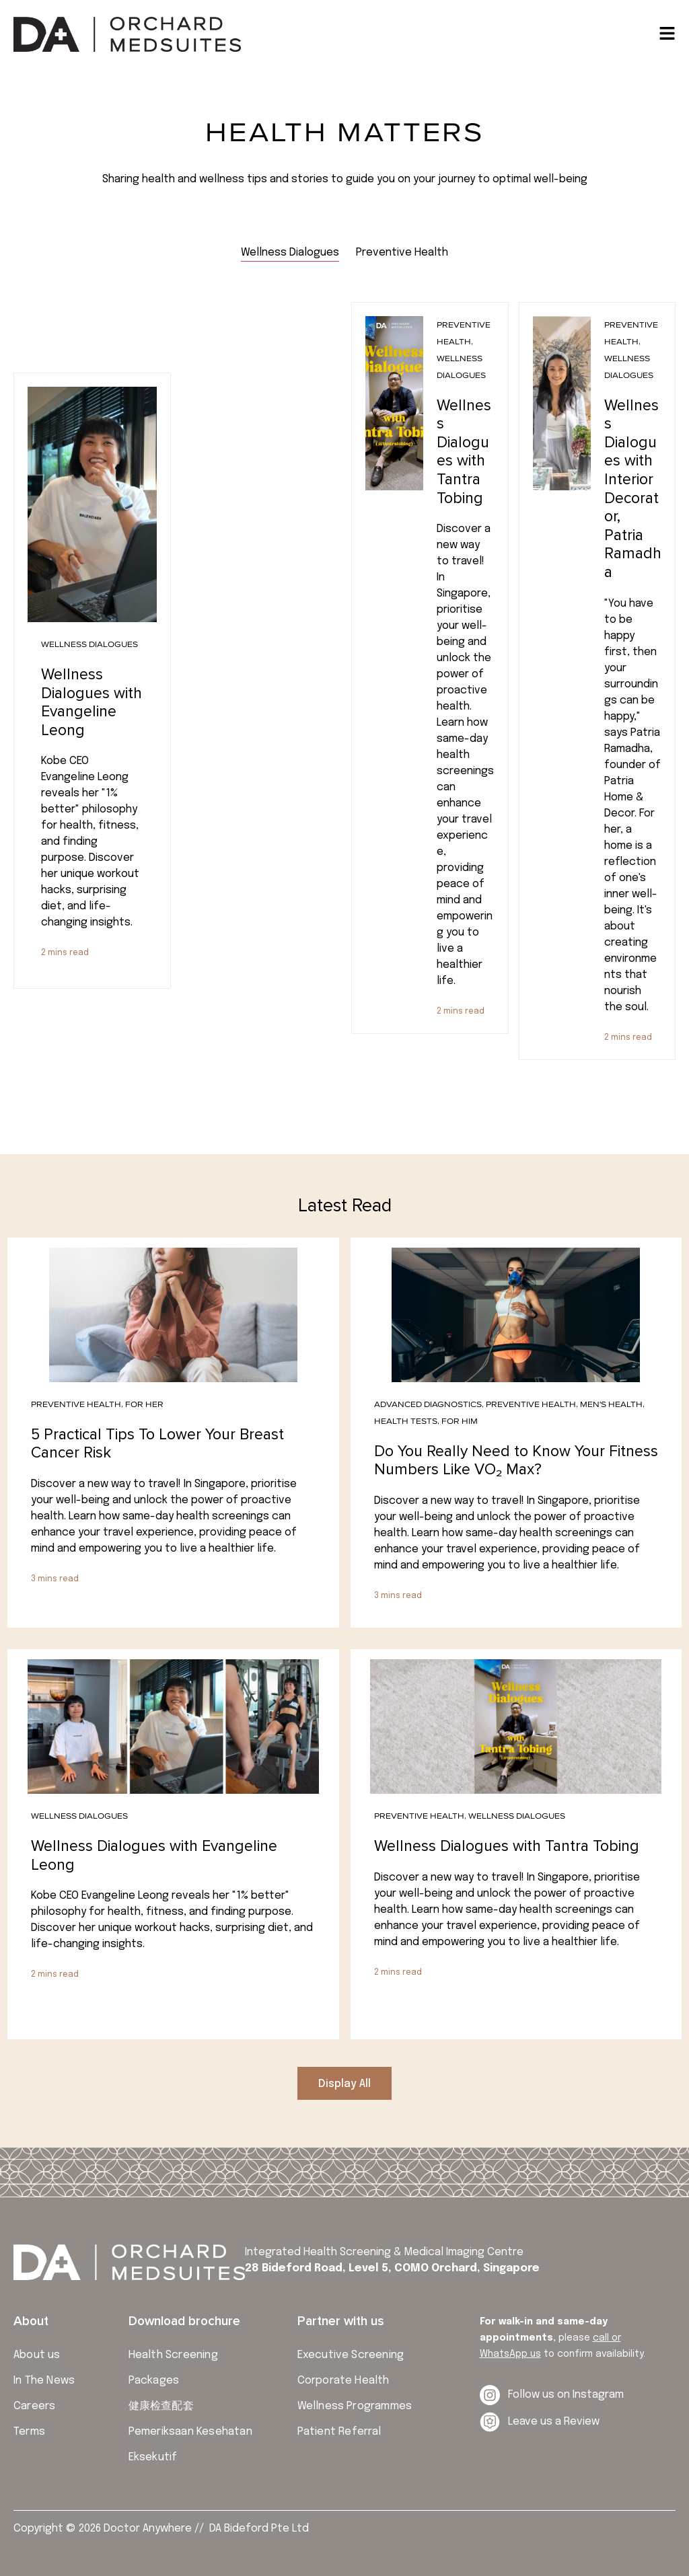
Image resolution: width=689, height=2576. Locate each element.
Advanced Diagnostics (428, 1404)
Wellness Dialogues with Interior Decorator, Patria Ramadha (632, 489)
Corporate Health (343, 2380)
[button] (344, 2083)
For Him (459, 1421)
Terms (29, 2431)
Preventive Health (76, 1404)
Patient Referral (339, 2431)
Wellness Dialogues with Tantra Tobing (464, 452)
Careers (34, 2406)
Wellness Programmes (354, 2406)
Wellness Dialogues (89, 644)
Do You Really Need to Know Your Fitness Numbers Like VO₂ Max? (516, 1461)
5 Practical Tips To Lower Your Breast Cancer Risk (157, 1444)
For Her (144, 1404)
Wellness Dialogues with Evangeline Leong (91, 702)
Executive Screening (350, 2355)
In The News (44, 2380)
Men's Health (611, 1404)
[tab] (290, 253)
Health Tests (405, 1421)
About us (37, 2355)
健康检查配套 (161, 2406)
